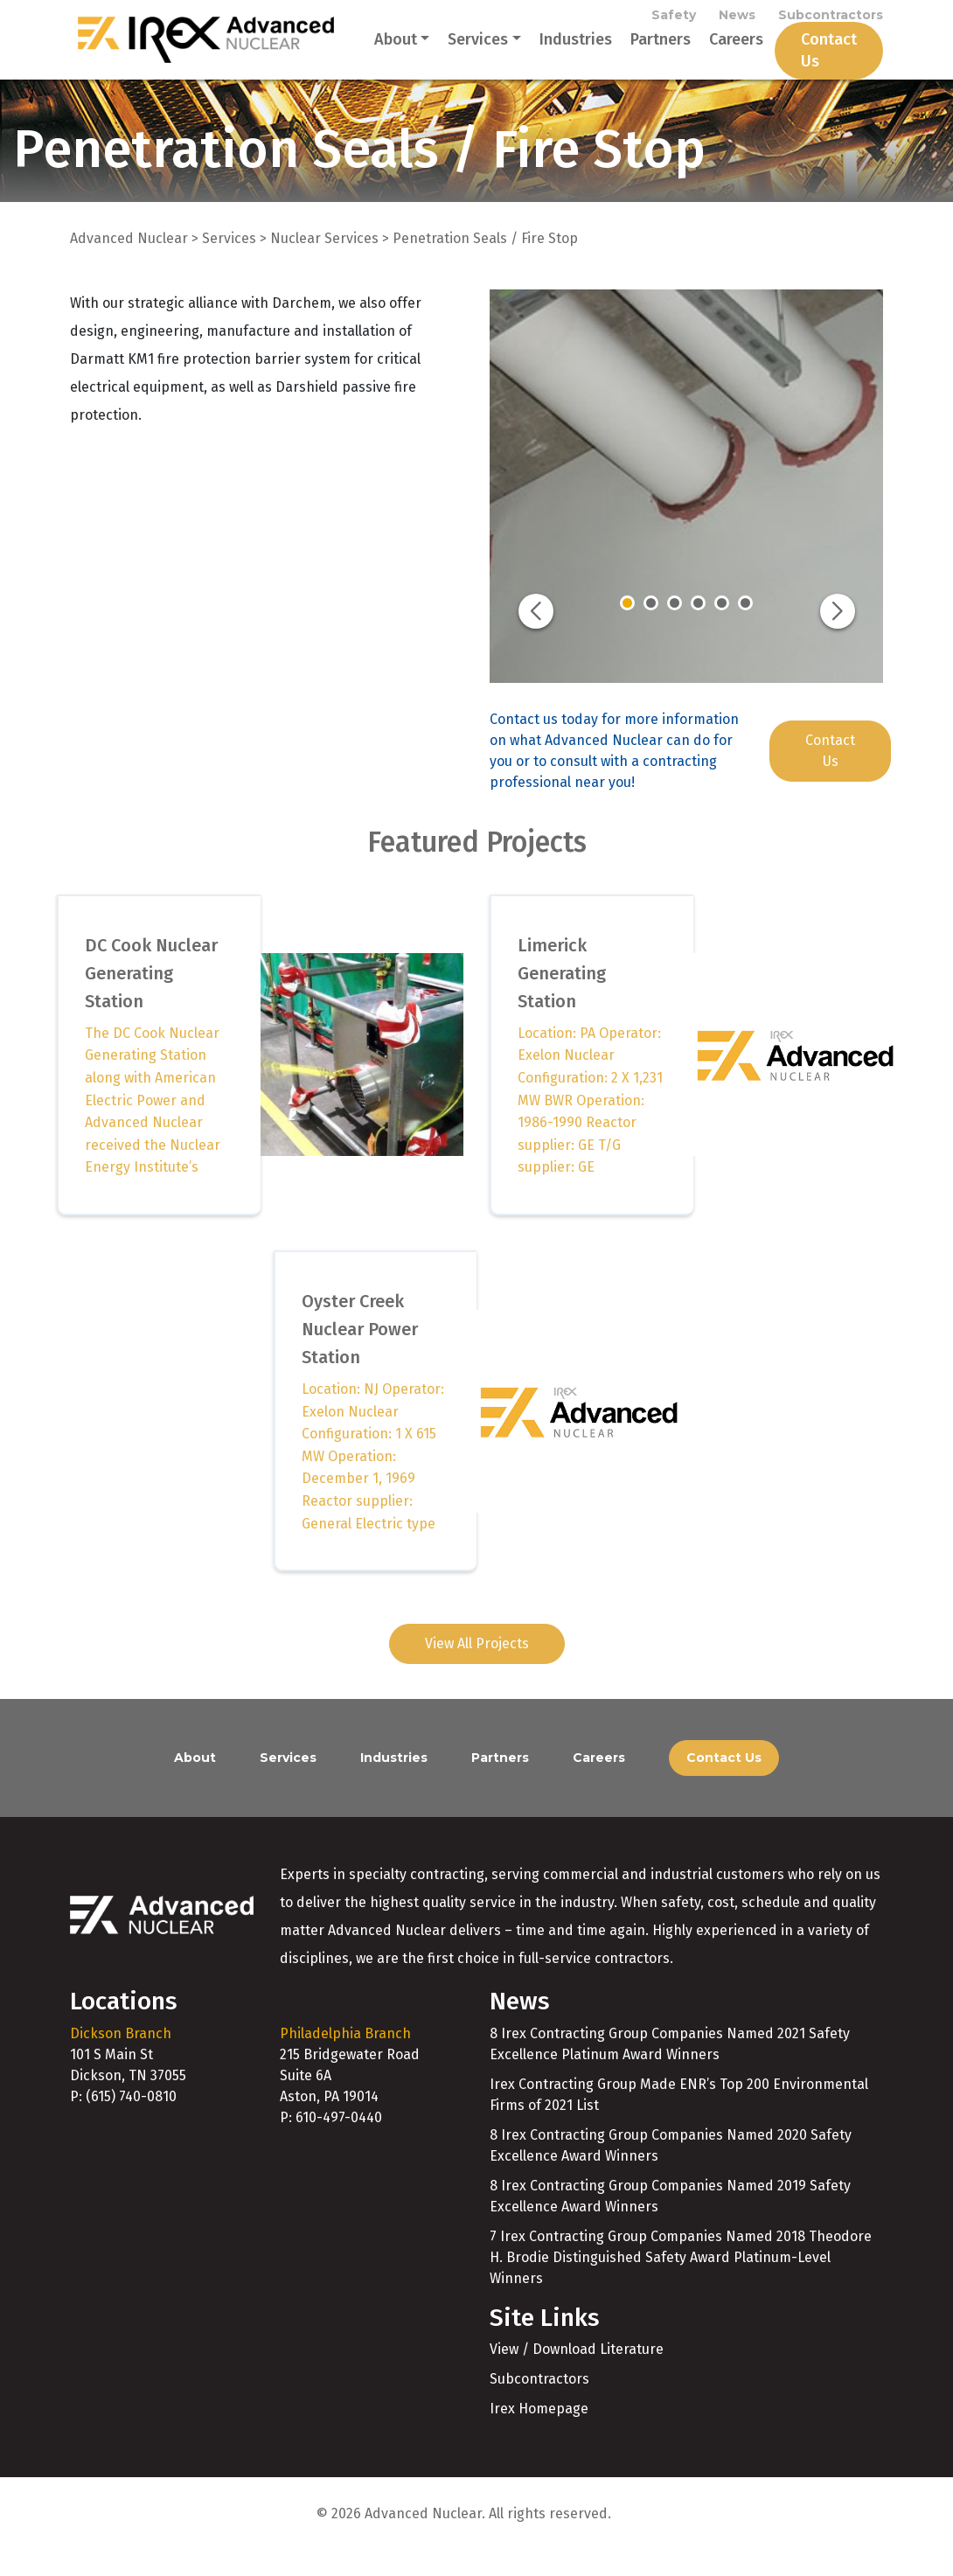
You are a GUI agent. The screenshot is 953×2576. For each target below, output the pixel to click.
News (737, 19)
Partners (639, 52)
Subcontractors (830, 19)
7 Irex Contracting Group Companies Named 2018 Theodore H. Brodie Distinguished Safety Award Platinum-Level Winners (681, 2282)
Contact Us (807, 63)
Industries (554, 52)
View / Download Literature (577, 2374)
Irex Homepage (539, 2434)
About (373, 52)
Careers (714, 52)
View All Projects (477, 1668)
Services (457, 52)
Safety (673, 19)
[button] (535, 636)
